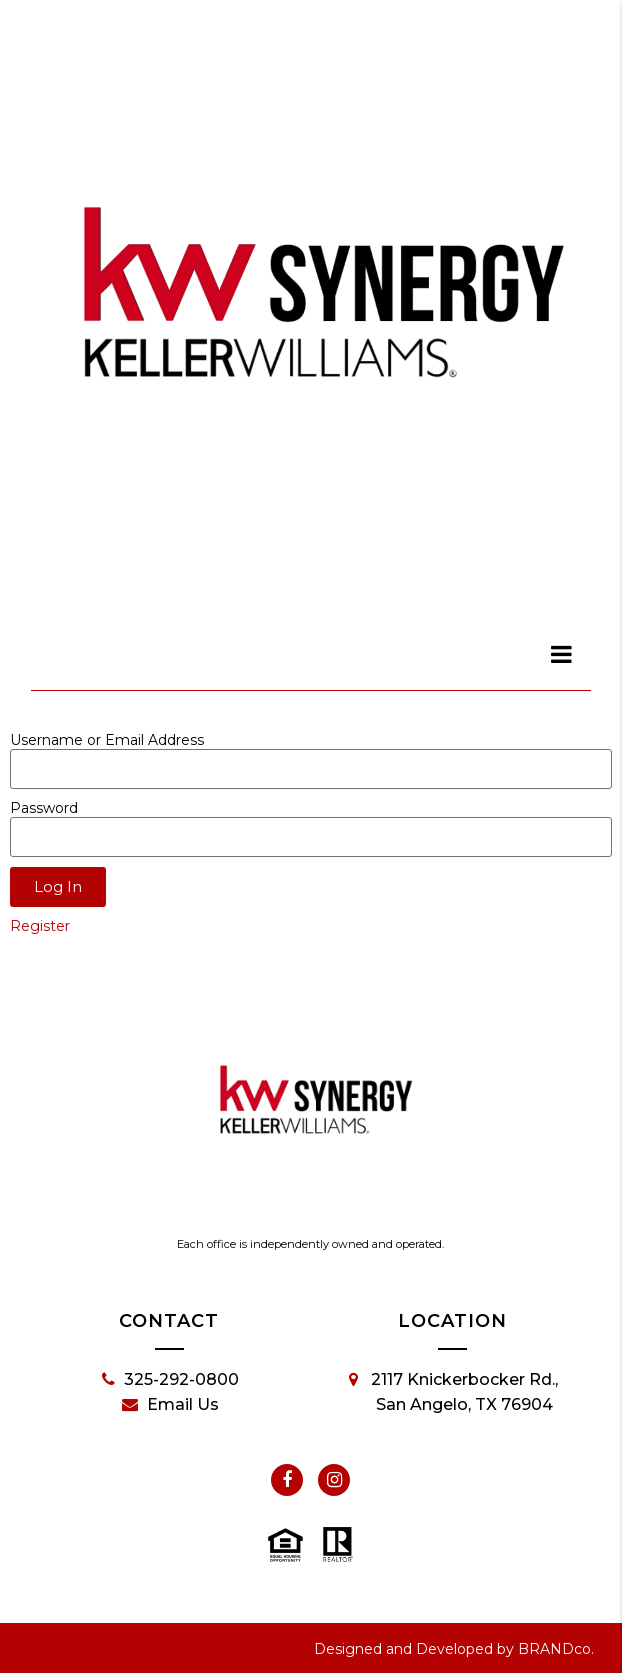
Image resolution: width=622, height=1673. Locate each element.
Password (44, 808)
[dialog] (562, 654)
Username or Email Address (107, 740)
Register (40, 926)
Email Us (170, 1405)
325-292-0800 (170, 1380)
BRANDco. (556, 1649)
